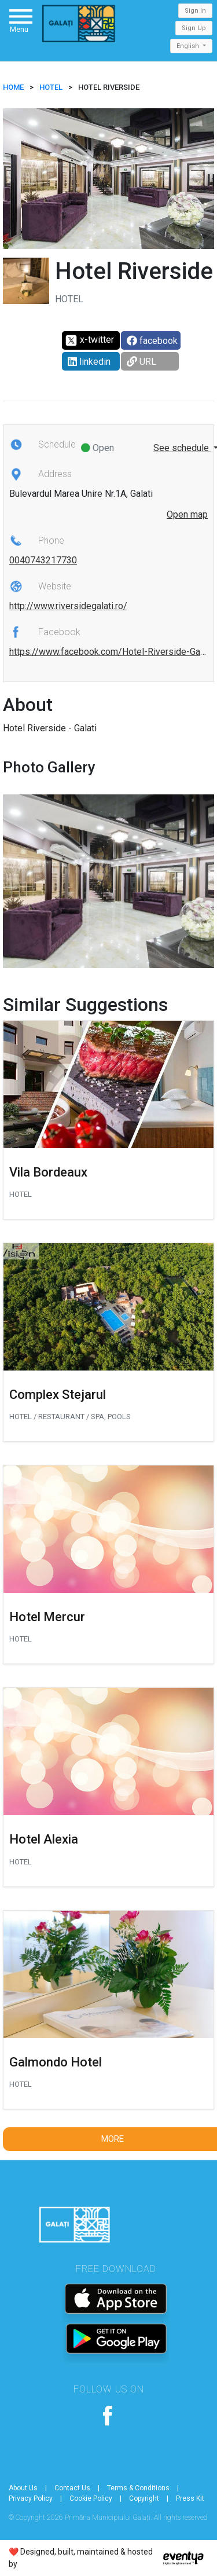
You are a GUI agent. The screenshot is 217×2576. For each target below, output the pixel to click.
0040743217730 (43, 560)
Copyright (144, 2498)
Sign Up (194, 28)
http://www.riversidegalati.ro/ (68, 605)
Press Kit (190, 2498)
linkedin (89, 361)
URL (141, 361)
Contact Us (72, 2488)
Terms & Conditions (138, 2488)
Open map (187, 514)
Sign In (195, 10)
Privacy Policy (31, 2498)
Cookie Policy (90, 2498)
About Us (23, 2488)
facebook (152, 340)
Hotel (50, 87)
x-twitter (89, 340)
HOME (13, 87)
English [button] (188, 46)
